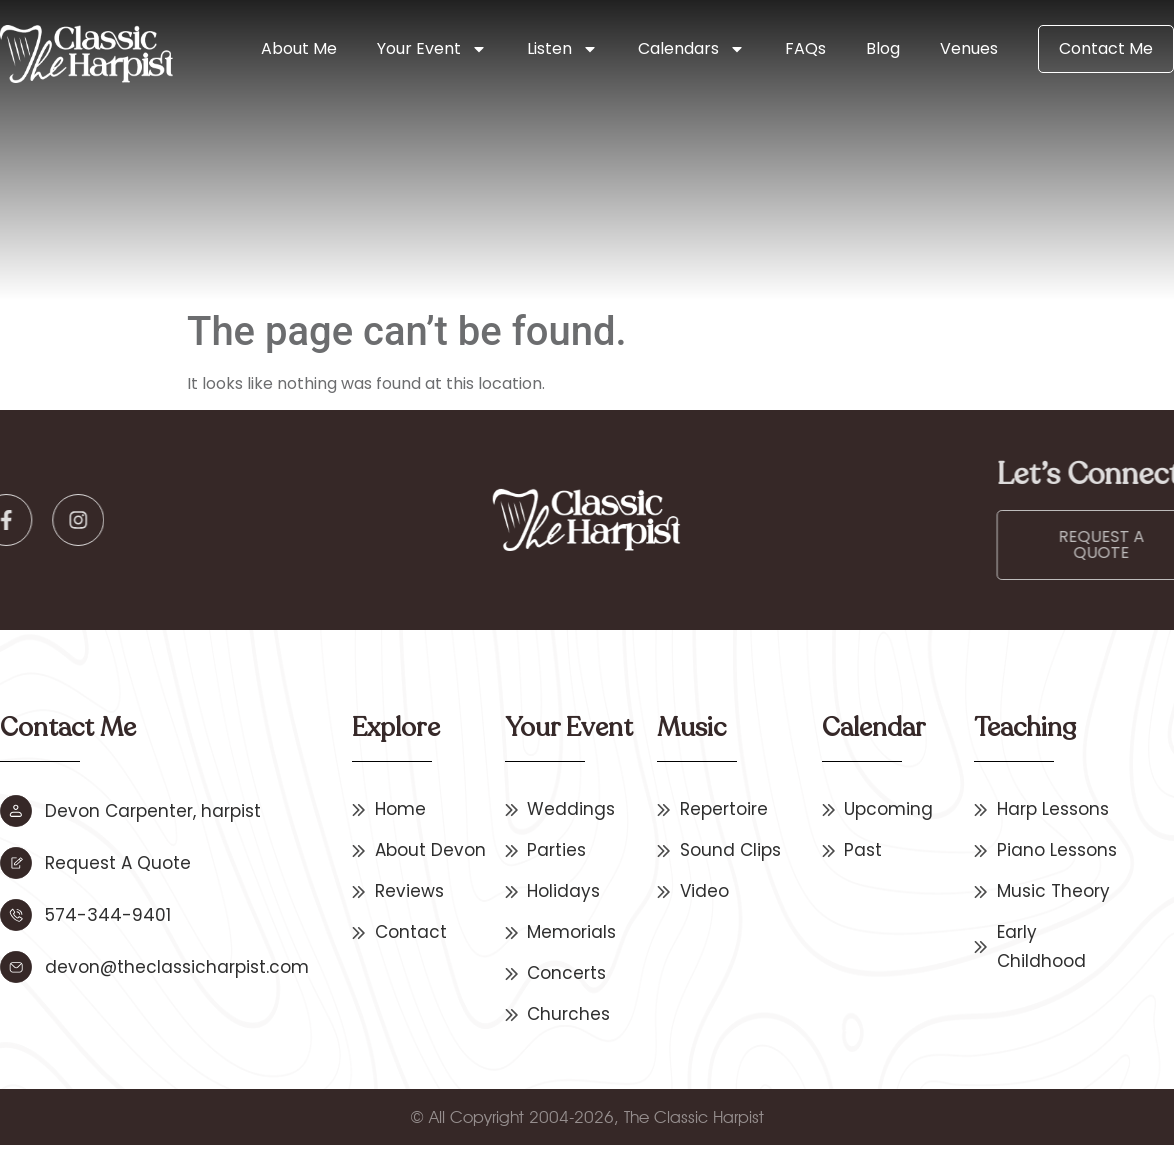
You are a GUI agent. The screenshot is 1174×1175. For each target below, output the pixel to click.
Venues (969, 48)
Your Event (432, 49)
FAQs (805, 48)
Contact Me (1106, 48)
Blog (883, 48)
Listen (562, 49)
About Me (299, 48)
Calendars (691, 49)
